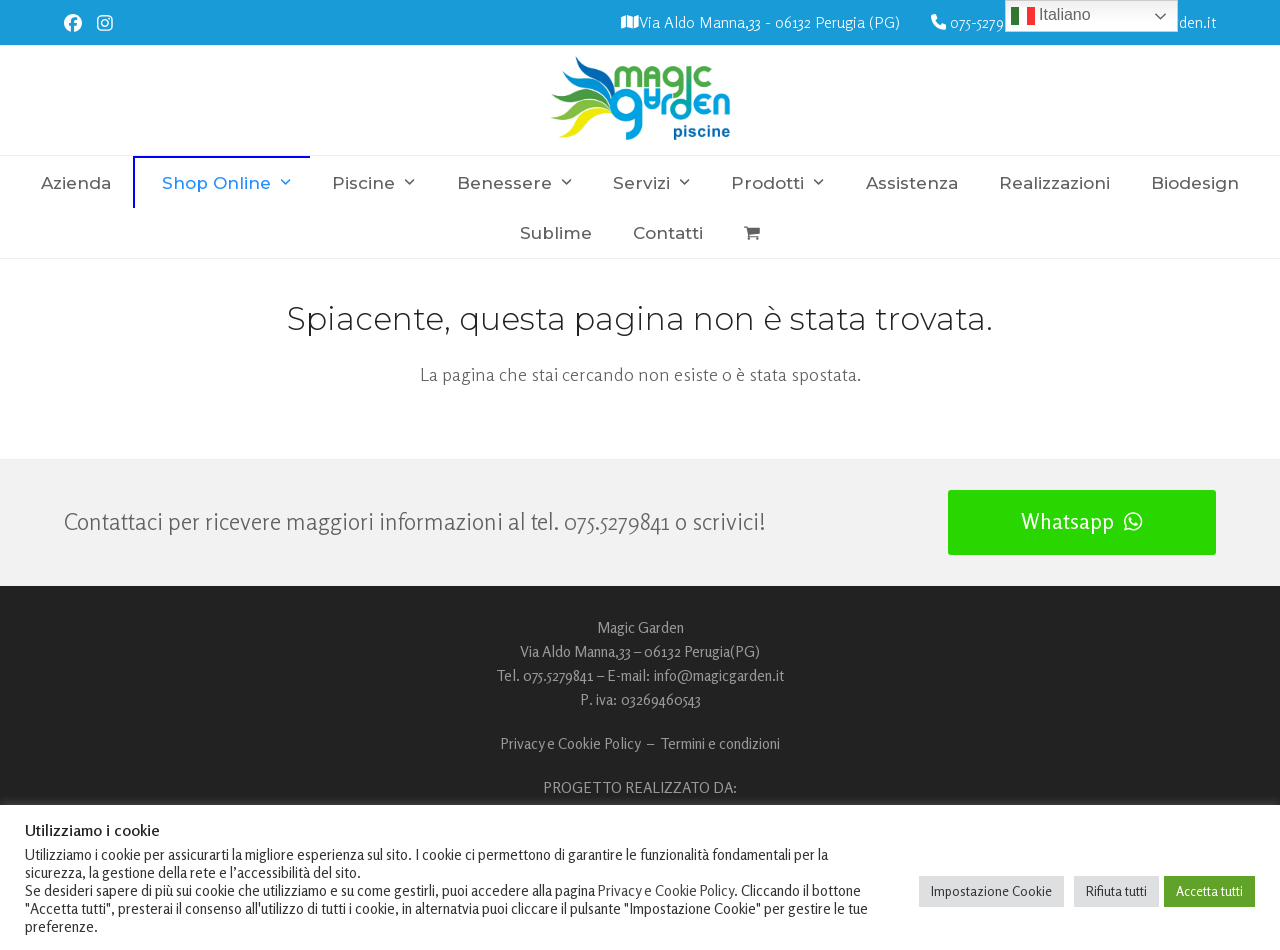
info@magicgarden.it (719, 675)
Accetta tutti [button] (1209, 891)
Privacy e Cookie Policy (570, 743)
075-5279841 (987, 22)
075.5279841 (617, 521)
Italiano (1051, 16)
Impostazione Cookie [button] (991, 891)
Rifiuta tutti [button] (1116, 891)
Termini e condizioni (720, 743)
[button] (752, 233)
